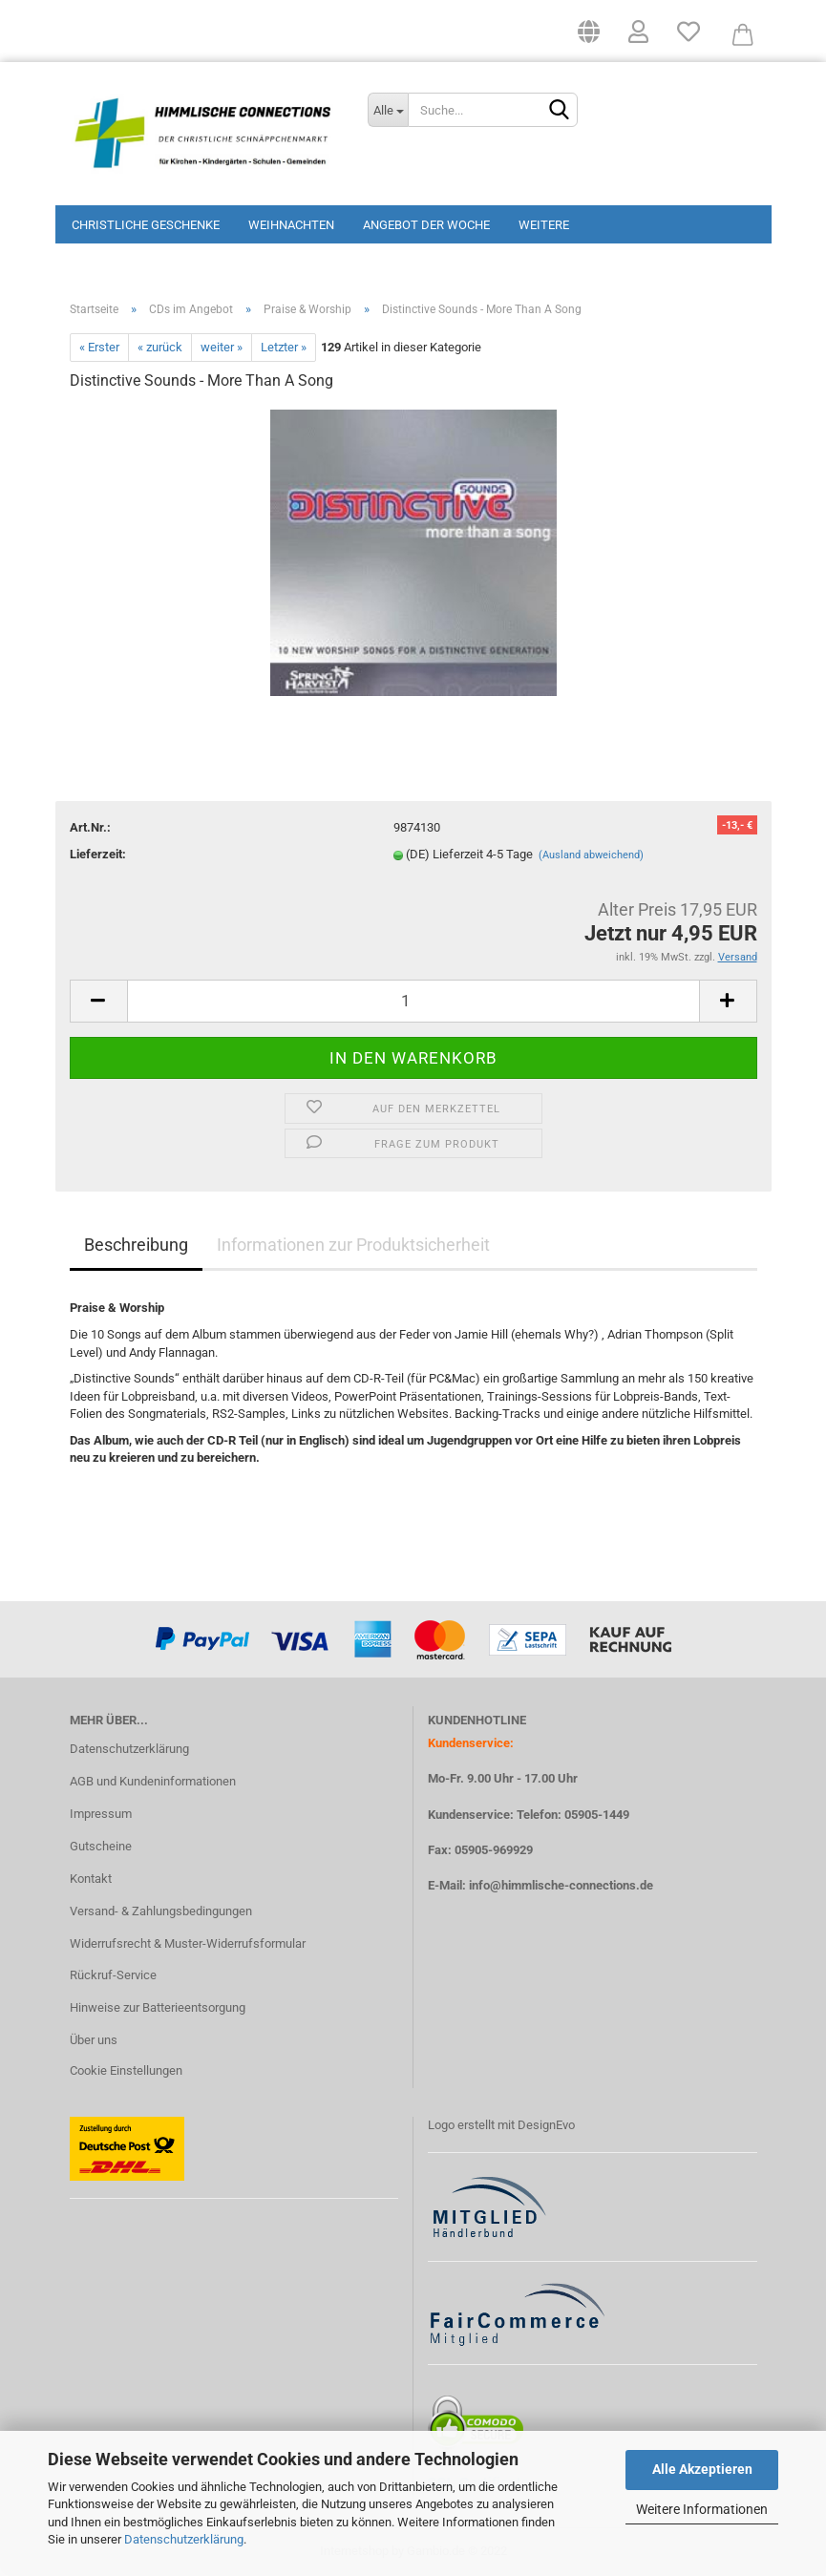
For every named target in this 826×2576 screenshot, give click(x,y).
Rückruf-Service (113, 1975)
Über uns (93, 2040)
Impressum (101, 1813)
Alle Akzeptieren (702, 2469)
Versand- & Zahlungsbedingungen (161, 1911)
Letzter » (284, 347)
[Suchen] (559, 111)
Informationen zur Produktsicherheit (353, 1245)
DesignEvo (546, 2125)
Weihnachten (291, 225)
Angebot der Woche (426, 225)
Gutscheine (101, 1846)
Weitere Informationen (702, 2509)
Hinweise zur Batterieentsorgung (157, 2007)
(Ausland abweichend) (591, 855)
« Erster (99, 347)
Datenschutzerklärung (184, 2539)
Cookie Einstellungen (126, 2070)
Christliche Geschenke (146, 225)
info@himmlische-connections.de (561, 1885)
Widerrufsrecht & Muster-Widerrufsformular (188, 1943)
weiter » (222, 347)
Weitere (544, 225)
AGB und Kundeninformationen (153, 1781)
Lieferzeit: (98, 854)
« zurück (160, 347)
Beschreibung (136, 1245)
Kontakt (91, 1878)
